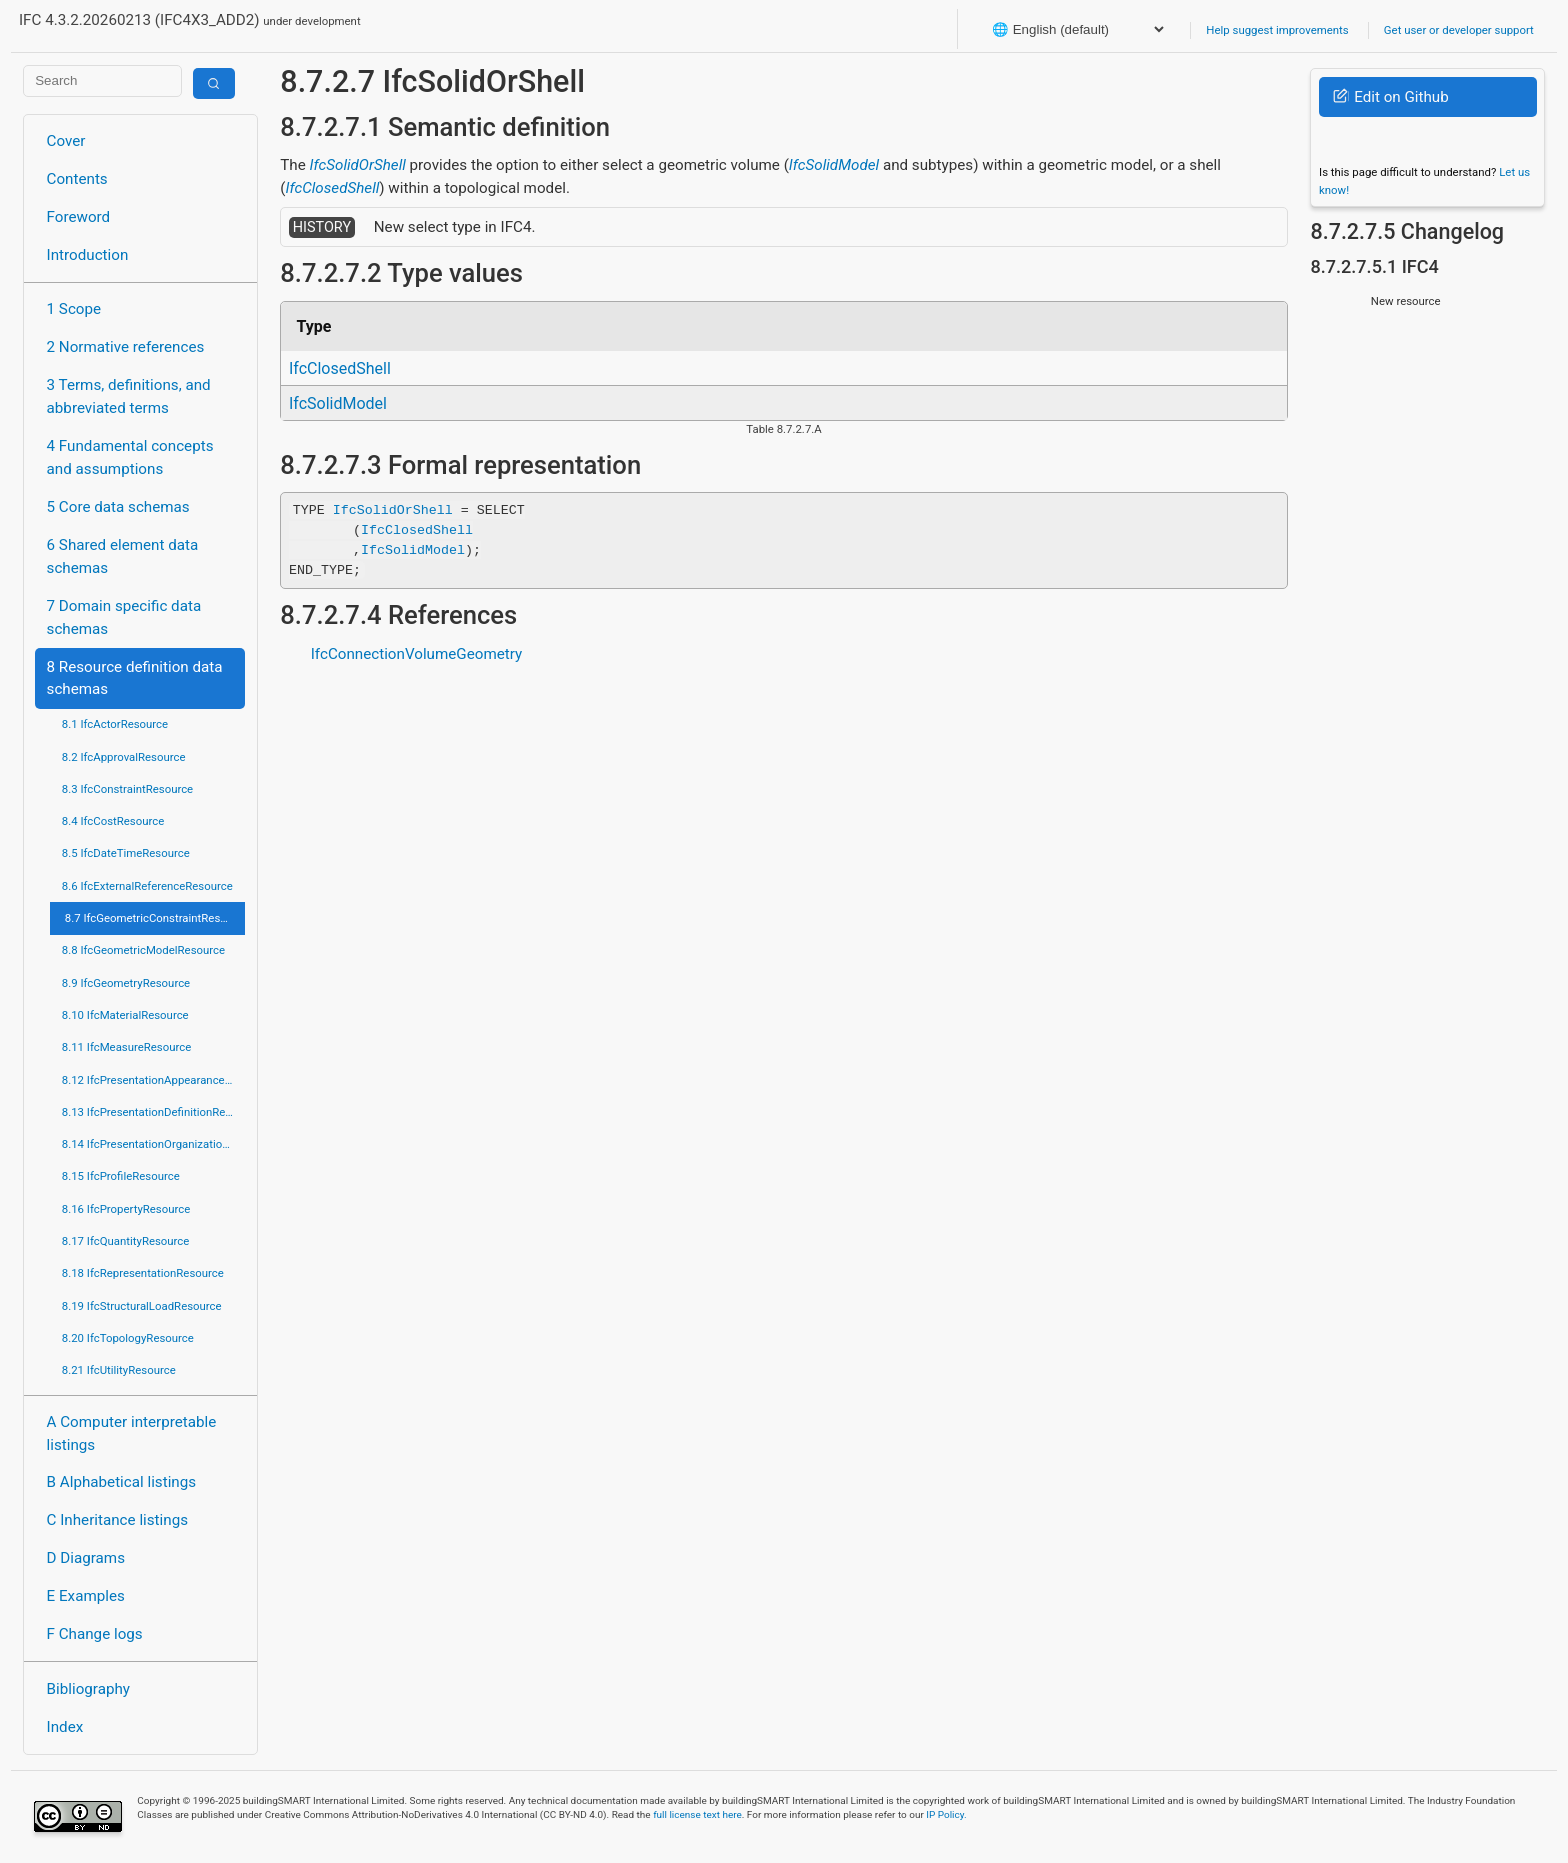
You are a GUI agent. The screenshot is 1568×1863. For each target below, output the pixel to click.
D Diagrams (86, 1558)
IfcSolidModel (834, 165)
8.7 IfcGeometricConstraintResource (155, 918)
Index (65, 1727)
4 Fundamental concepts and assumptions (130, 457)
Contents (77, 179)
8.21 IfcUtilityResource (119, 1370)
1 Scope (74, 309)
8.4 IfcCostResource (113, 821)
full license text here (697, 1814)
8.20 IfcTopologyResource (128, 1338)
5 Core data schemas (118, 507)
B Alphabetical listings (122, 1482)
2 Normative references (126, 347)
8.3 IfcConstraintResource (127, 789)
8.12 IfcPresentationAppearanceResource (153, 1080)
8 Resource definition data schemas (135, 678)
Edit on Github (1390, 97)
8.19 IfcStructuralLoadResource (142, 1306)
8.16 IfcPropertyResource (126, 1209)
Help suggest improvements (1277, 30)
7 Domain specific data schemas (124, 617)
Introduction (88, 255)
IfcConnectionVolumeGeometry (417, 654)
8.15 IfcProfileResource (121, 1176)
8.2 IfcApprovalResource (124, 757)
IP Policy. (946, 1814)
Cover (66, 141)
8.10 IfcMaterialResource (125, 1015)
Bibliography (88, 1689)
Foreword (79, 217)
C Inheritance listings (117, 1520)
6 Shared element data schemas (123, 556)
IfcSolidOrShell (358, 165)
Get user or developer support (1459, 30)
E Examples (86, 1596)
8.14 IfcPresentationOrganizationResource (153, 1144)
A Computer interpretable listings (132, 1433)
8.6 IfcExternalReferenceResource (147, 886)
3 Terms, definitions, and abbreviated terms (129, 396)
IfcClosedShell (333, 188)
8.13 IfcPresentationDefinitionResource (153, 1112)
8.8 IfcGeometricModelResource (143, 950)
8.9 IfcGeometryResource (126, 983)
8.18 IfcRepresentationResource (143, 1273)
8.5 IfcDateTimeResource (126, 853)
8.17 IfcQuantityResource (126, 1241)
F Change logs (95, 1634)
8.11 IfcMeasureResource (127, 1047)
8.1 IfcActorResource (115, 724)
